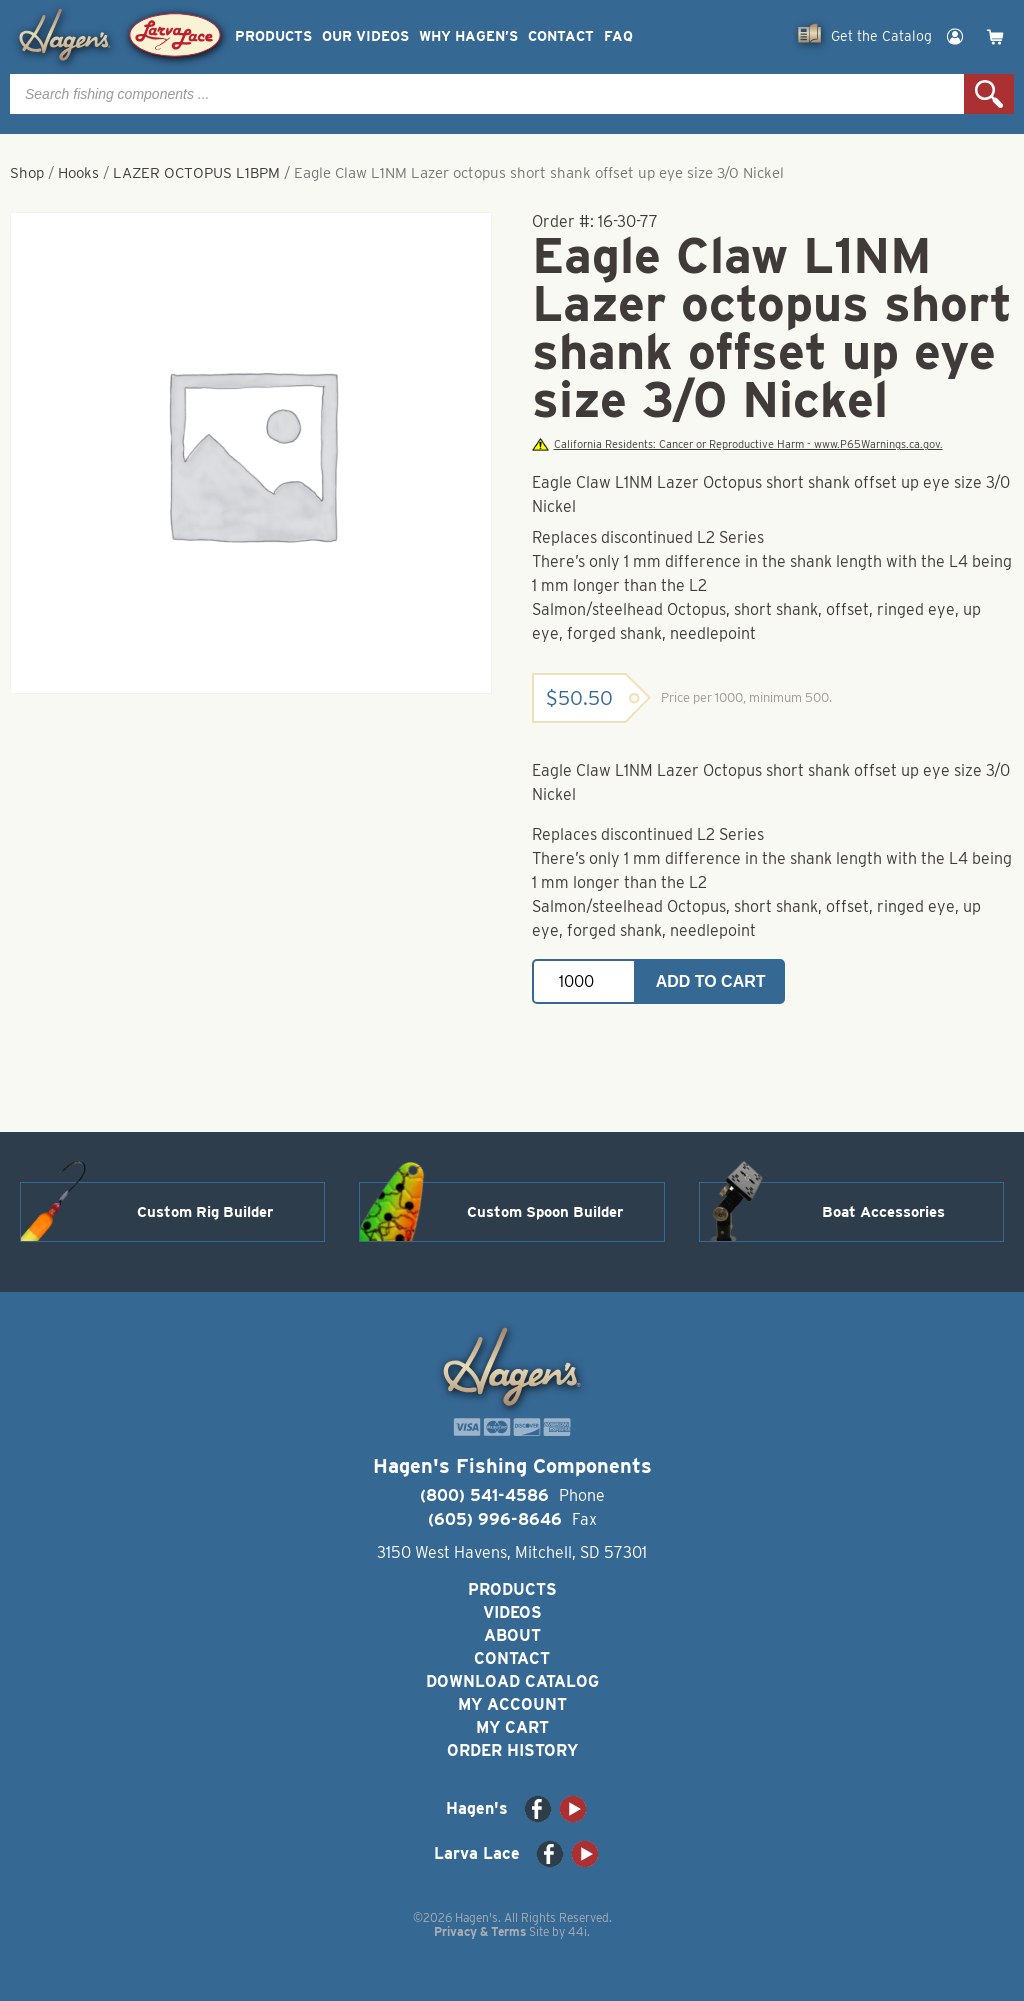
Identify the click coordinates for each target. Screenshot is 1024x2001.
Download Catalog (512, 1681)
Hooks (78, 173)
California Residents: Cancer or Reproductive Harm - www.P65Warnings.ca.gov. (737, 444)
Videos (512, 1612)
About (512, 1635)
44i (577, 1931)
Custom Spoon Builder (545, 1212)
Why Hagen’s (468, 36)
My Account (512, 1704)
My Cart (512, 1727)
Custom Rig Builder (205, 1212)
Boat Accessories (883, 1212)
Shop (27, 173)
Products (273, 36)
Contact (561, 36)
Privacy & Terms (480, 1931)
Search (989, 94)
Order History (512, 1750)
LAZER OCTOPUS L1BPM (196, 173)
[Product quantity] (584, 981)
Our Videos (365, 36)
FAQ (618, 36)
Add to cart (711, 981)
